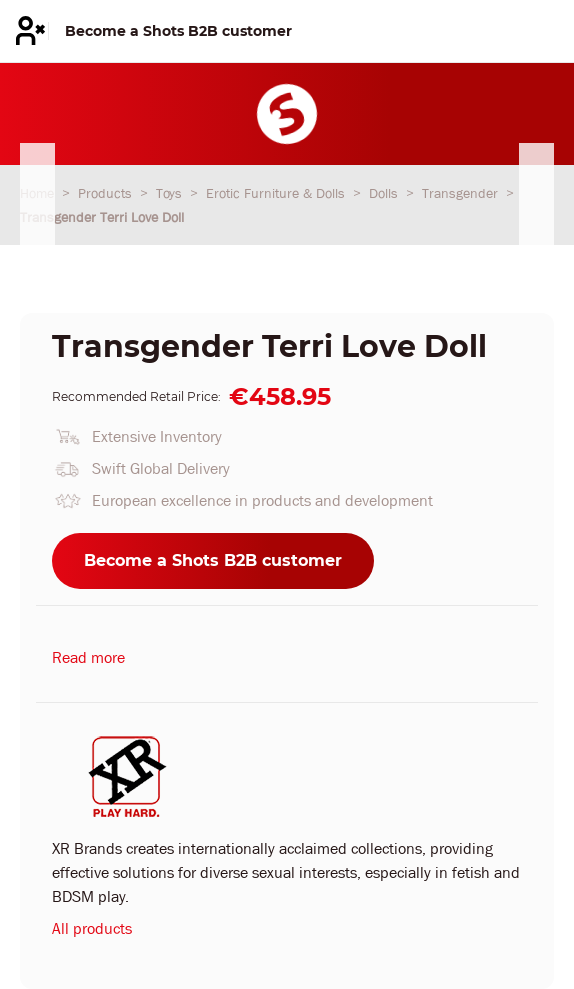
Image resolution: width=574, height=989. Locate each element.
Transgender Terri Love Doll (102, 217)
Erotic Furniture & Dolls (277, 193)
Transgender (462, 193)
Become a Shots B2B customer (213, 560)
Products (107, 193)
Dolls (385, 193)
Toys (171, 193)
